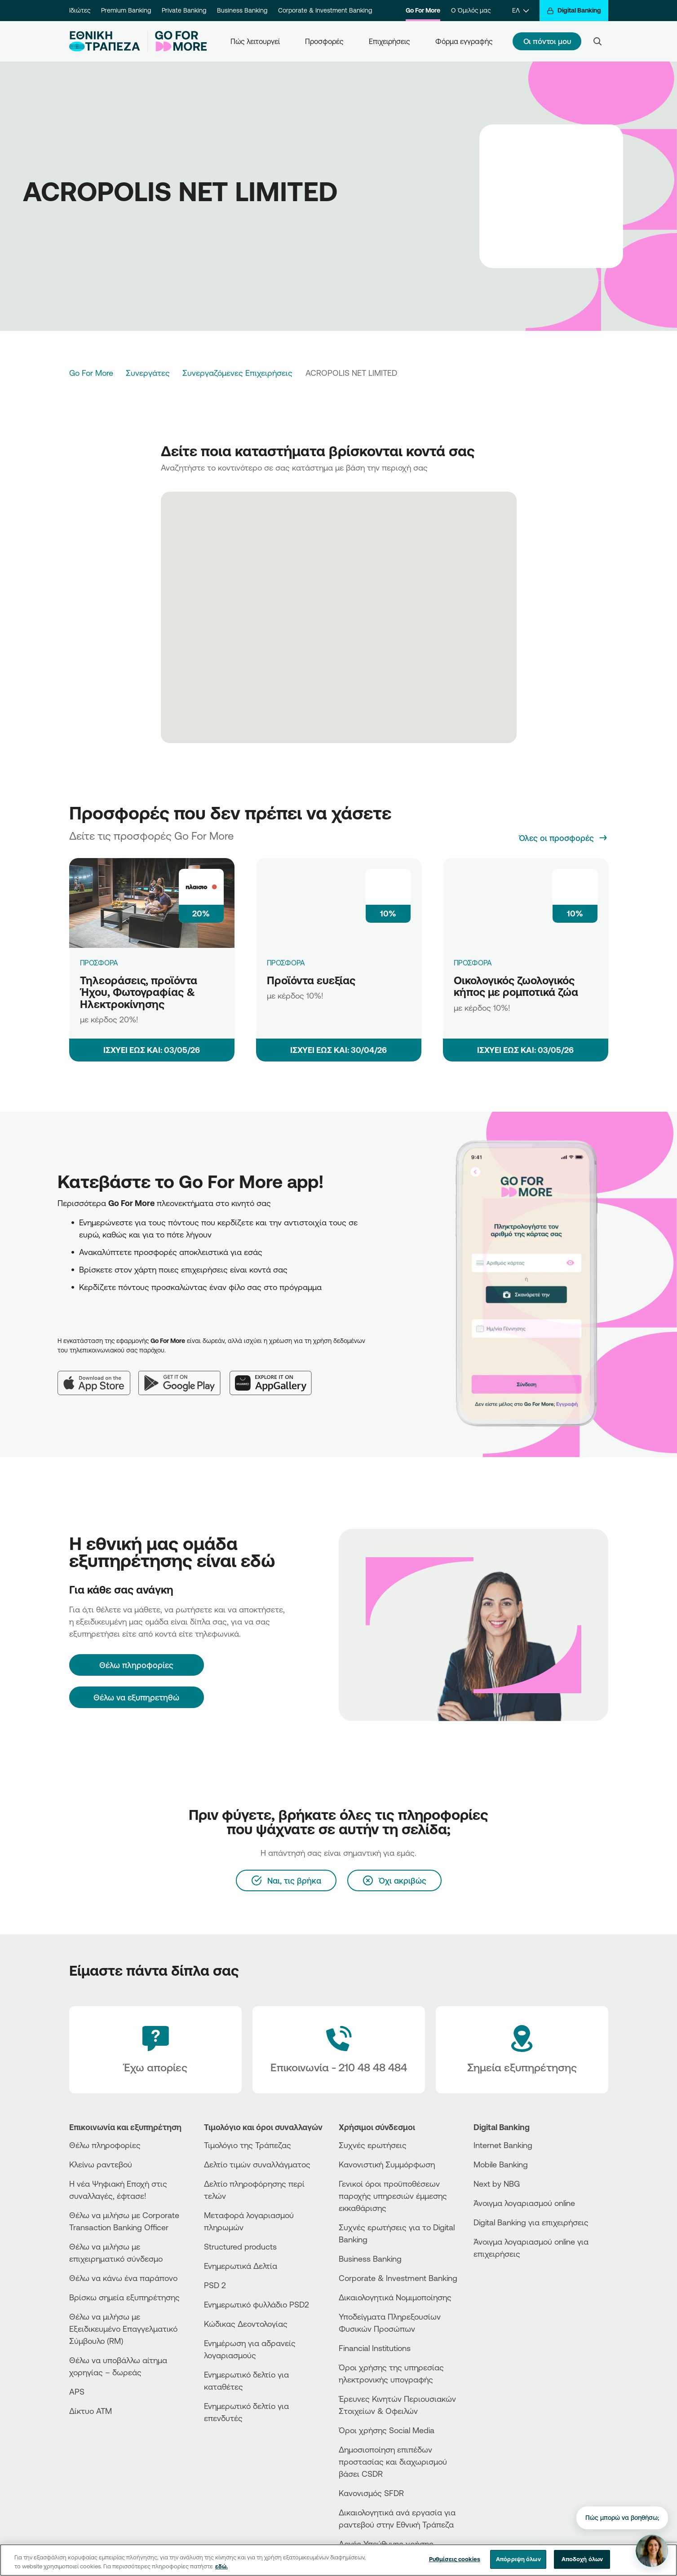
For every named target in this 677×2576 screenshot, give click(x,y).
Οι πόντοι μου (547, 41)
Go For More (423, 10)
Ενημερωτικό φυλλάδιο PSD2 (256, 2304)
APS (76, 2391)
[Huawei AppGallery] (275, 1375)
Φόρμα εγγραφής (464, 41)
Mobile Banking (500, 2164)
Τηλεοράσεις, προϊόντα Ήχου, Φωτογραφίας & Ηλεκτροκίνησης (138, 992)
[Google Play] (184, 1375)
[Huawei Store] (507, 2293)
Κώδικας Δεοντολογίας (246, 2323)
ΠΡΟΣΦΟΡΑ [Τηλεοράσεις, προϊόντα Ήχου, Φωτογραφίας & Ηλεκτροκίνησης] (99, 963)
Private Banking (184, 10)
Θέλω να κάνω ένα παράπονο (123, 2277)
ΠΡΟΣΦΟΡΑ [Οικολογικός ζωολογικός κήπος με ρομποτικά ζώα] (473, 963)
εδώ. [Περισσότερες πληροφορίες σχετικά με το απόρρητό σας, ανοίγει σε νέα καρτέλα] (221, 2572)
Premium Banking (126, 10)
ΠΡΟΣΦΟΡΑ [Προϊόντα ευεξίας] (286, 963)
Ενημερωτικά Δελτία (240, 2265)
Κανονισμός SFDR (371, 2492)
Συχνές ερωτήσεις (373, 2144)
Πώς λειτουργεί (255, 41)
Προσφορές (324, 41)
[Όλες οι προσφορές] (563, 837)
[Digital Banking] (574, 10)
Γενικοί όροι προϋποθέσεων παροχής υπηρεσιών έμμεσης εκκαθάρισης (393, 2195)
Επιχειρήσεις (389, 41)
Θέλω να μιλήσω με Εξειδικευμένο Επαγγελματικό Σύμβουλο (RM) (123, 2328)
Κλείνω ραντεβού (100, 2164)
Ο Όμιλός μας (471, 10)
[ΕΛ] (520, 10)
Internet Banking (502, 2144)
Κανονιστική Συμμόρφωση (387, 2164)
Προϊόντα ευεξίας (311, 980)
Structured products (240, 2246)
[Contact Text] (338, 2049)
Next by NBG (496, 2183)
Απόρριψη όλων (518, 2566)
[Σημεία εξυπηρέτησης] (522, 2049)
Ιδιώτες (79, 10)
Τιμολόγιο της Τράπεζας (247, 2144)
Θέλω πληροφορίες (105, 2144)
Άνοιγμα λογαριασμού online (524, 2202)
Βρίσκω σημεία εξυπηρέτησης (124, 2297)
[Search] (597, 41)
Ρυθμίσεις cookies (454, 2566)
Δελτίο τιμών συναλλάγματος (257, 2164)
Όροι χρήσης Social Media (386, 2430)
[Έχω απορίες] (155, 2049)
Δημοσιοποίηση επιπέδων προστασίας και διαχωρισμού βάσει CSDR (393, 2461)
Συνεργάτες (148, 372)
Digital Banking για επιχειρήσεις (531, 2222)
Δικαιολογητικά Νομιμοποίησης (395, 2297)
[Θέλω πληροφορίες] (136, 1665)
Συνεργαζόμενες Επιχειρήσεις (237, 372)
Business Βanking (370, 2258)
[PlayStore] (507, 2285)
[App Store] (98, 1375)
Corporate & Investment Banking (325, 10)
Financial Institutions (375, 2347)
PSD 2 (215, 2285)
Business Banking (242, 10)
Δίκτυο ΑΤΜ (90, 2410)
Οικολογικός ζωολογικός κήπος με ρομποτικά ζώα (516, 986)
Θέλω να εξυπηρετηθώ (136, 1697)
